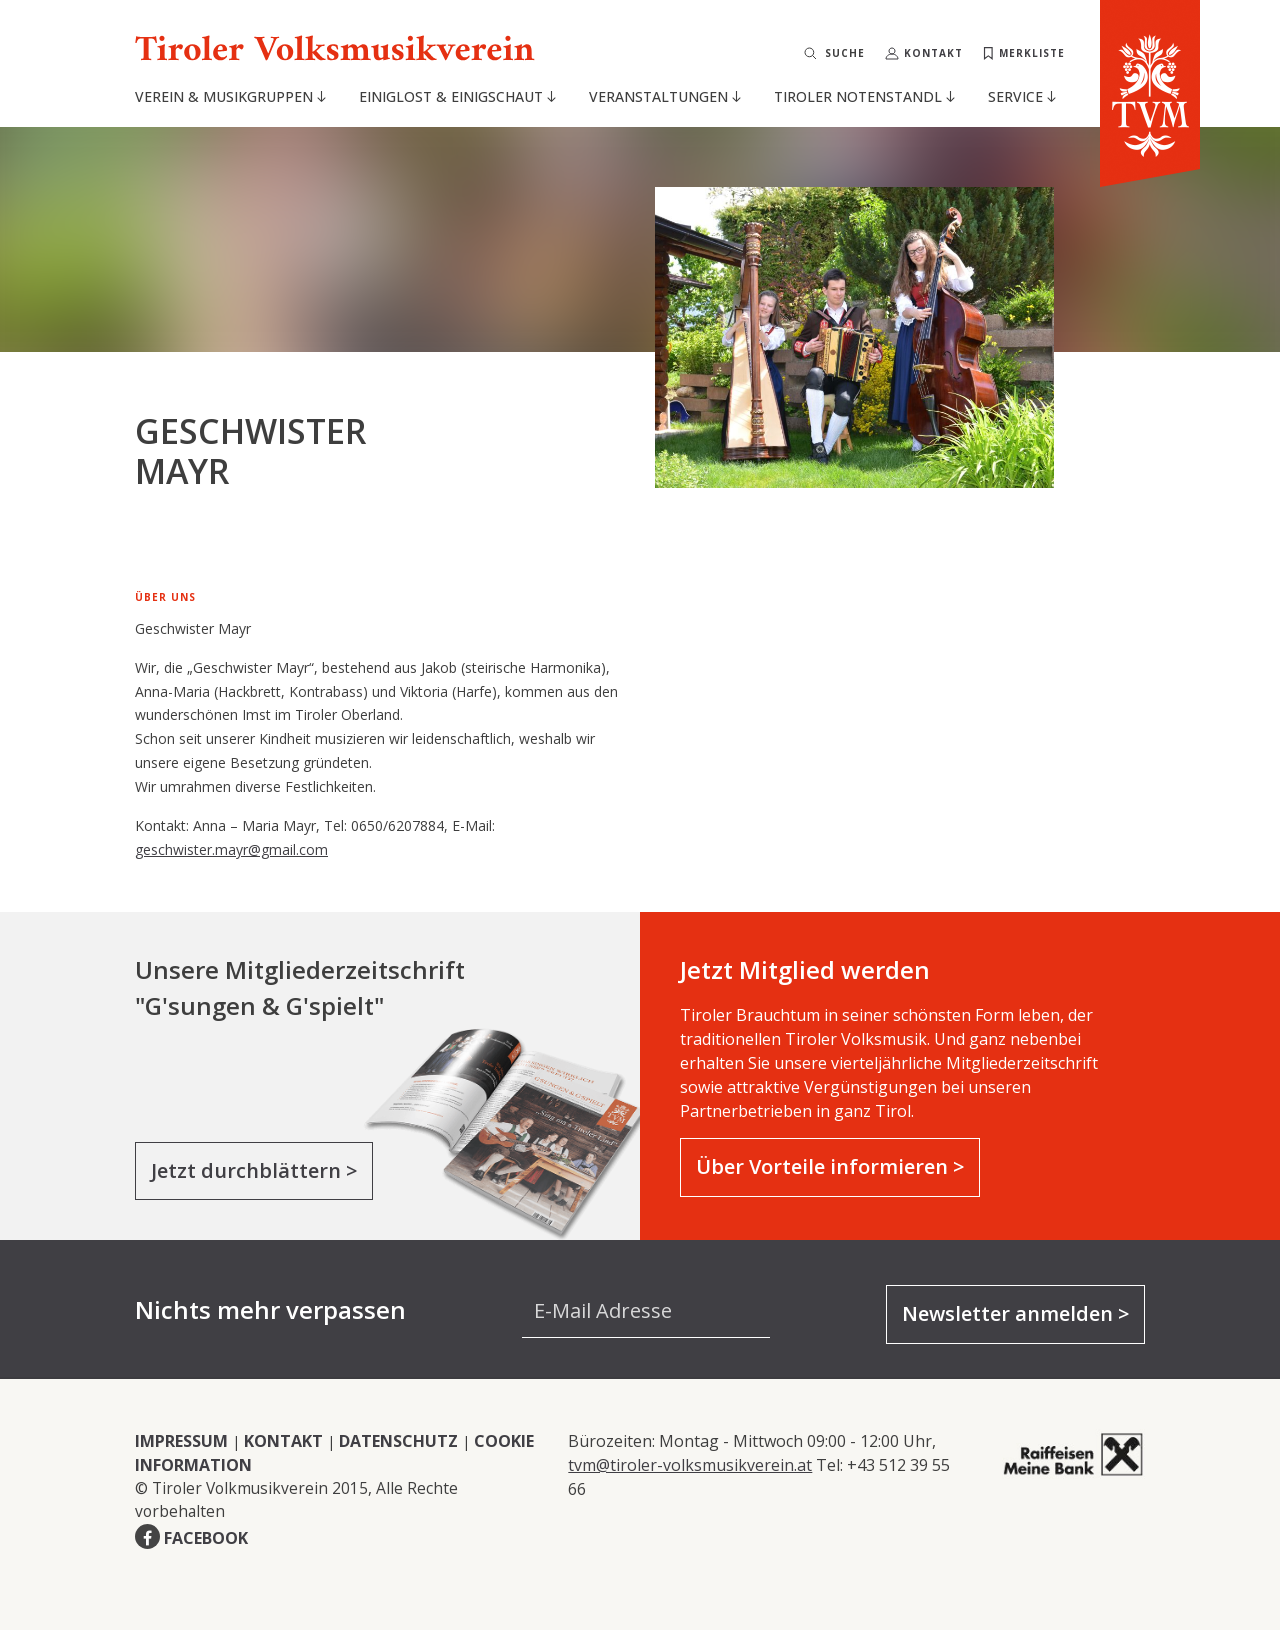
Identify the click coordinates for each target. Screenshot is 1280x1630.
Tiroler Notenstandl (864, 96)
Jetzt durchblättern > (254, 1170)
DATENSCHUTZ (398, 1441)
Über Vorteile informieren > (830, 1166)
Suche (845, 53)
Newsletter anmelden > (1015, 1313)
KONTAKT (283, 1441)
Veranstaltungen (665, 96)
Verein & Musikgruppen (230, 96)
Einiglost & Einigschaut (457, 96)
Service (1022, 96)
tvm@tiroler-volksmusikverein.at (690, 1465)
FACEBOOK (206, 1538)
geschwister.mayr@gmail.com (231, 849)
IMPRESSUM (181, 1441)
